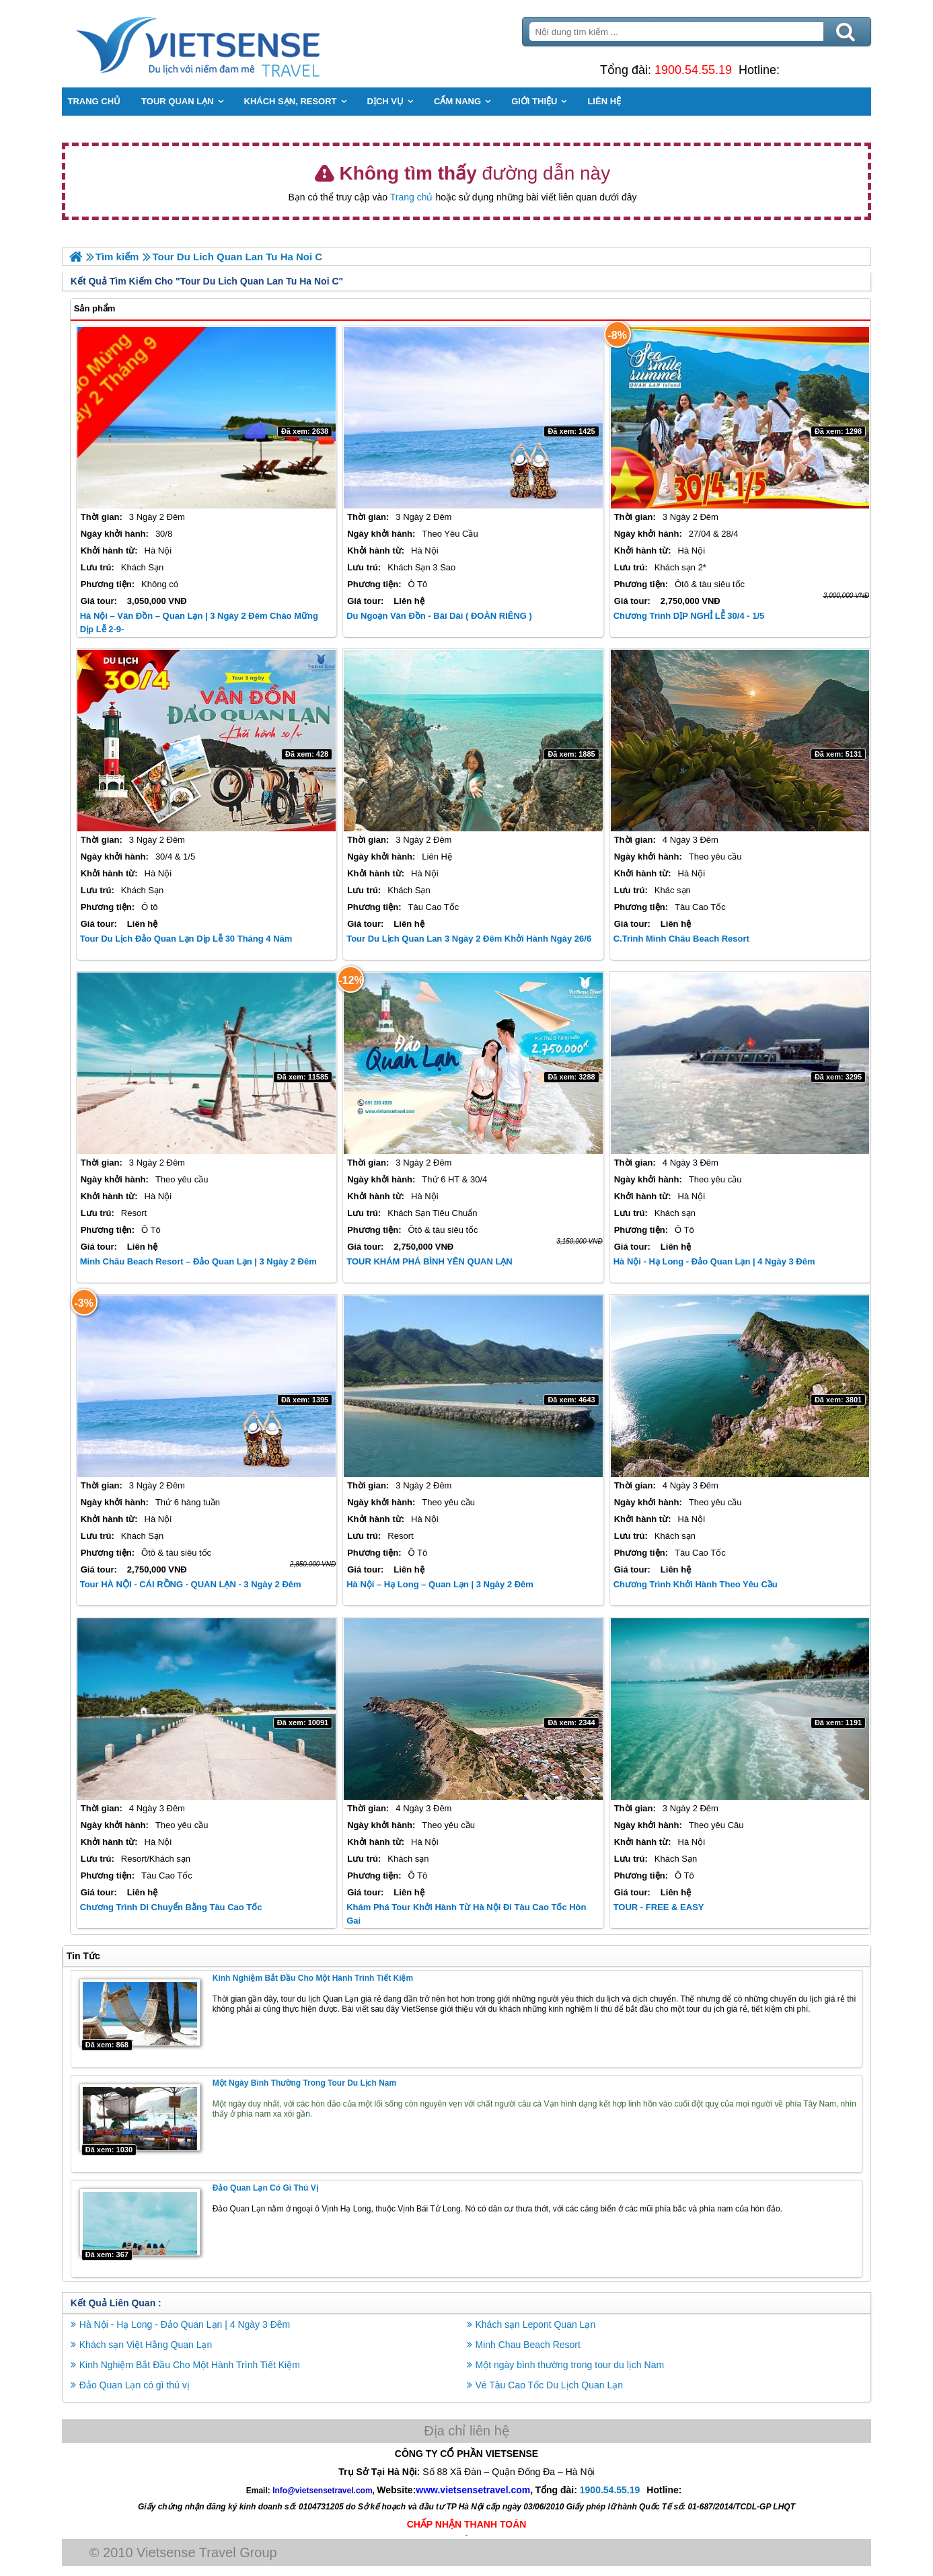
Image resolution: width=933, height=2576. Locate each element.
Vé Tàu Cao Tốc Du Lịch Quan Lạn (550, 2384)
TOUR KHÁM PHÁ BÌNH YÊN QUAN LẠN (430, 1261)
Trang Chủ (232, 43)
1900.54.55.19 (692, 70)
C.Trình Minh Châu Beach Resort (681, 939)
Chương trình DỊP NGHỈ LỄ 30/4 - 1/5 (688, 616)
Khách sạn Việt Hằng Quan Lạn (147, 2344)
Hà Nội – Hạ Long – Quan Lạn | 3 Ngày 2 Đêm (440, 1584)
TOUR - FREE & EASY (658, 1907)
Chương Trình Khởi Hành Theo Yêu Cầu (695, 1584)
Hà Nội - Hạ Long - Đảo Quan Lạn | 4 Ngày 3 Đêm (714, 1261)
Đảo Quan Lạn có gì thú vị (266, 2187)
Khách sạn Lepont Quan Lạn (536, 2323)
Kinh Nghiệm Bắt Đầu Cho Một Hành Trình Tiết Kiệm (313, 1978)
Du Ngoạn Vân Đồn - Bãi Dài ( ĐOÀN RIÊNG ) (440, 616)
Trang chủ (411, 197)
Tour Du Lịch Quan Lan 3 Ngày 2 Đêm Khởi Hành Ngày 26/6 (469, 939)
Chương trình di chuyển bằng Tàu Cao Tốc (172, 1907)
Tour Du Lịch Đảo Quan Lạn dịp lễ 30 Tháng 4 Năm (187, 939)
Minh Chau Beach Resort (528, 2344)
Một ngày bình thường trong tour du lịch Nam (305, 2083)
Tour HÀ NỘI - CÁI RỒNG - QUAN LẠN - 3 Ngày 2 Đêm (191, 1584)
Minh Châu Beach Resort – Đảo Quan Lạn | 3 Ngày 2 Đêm (199, 1261)
